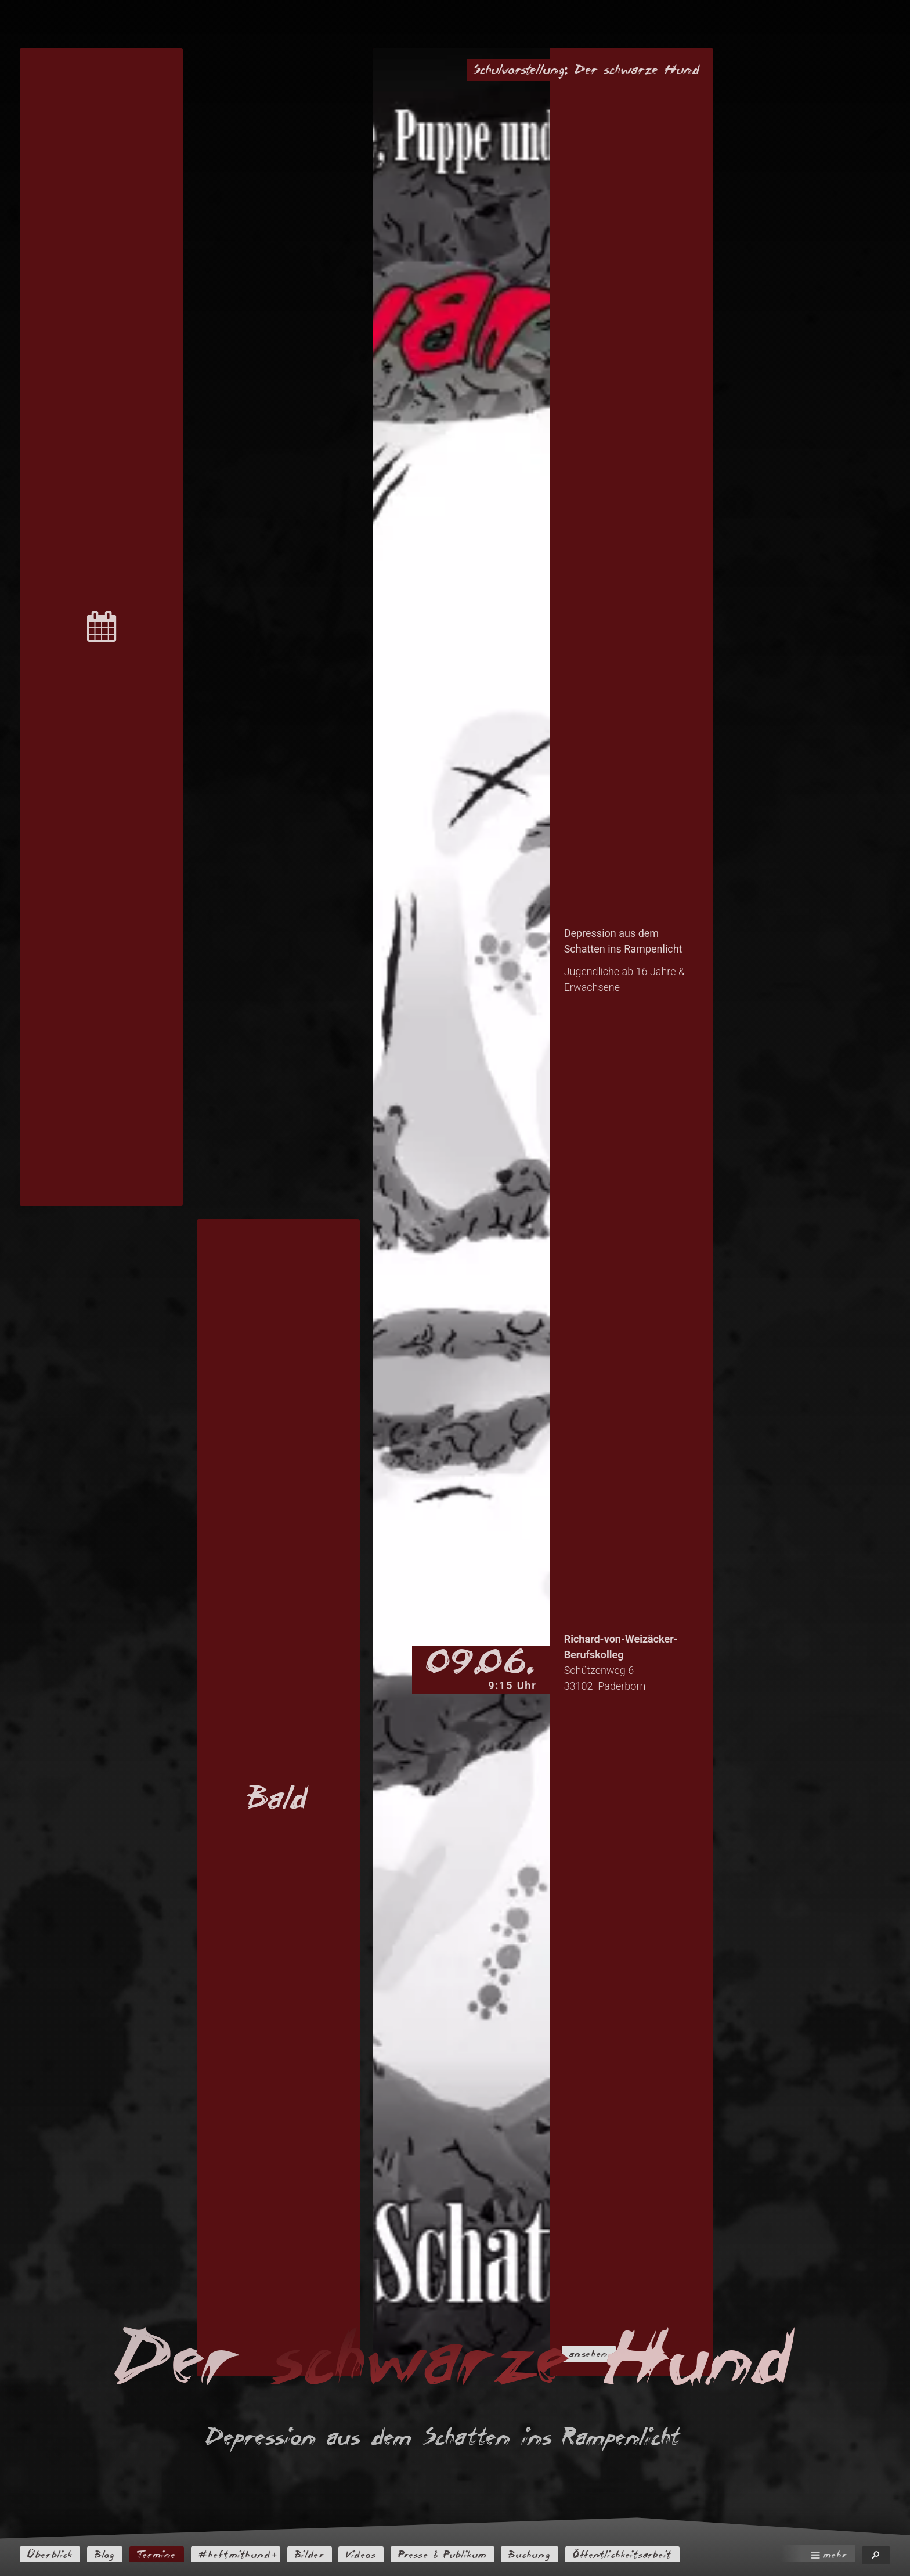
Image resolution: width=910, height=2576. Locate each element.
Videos (381, 2555)
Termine (165, 2555)
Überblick (53, 2555)
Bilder (326, 2555)
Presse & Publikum (469, 2555)
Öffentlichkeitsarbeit (661, 2555)
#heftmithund (248, 2555)
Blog (110, 2555)
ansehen (596, 2353)
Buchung (562, 2555)
